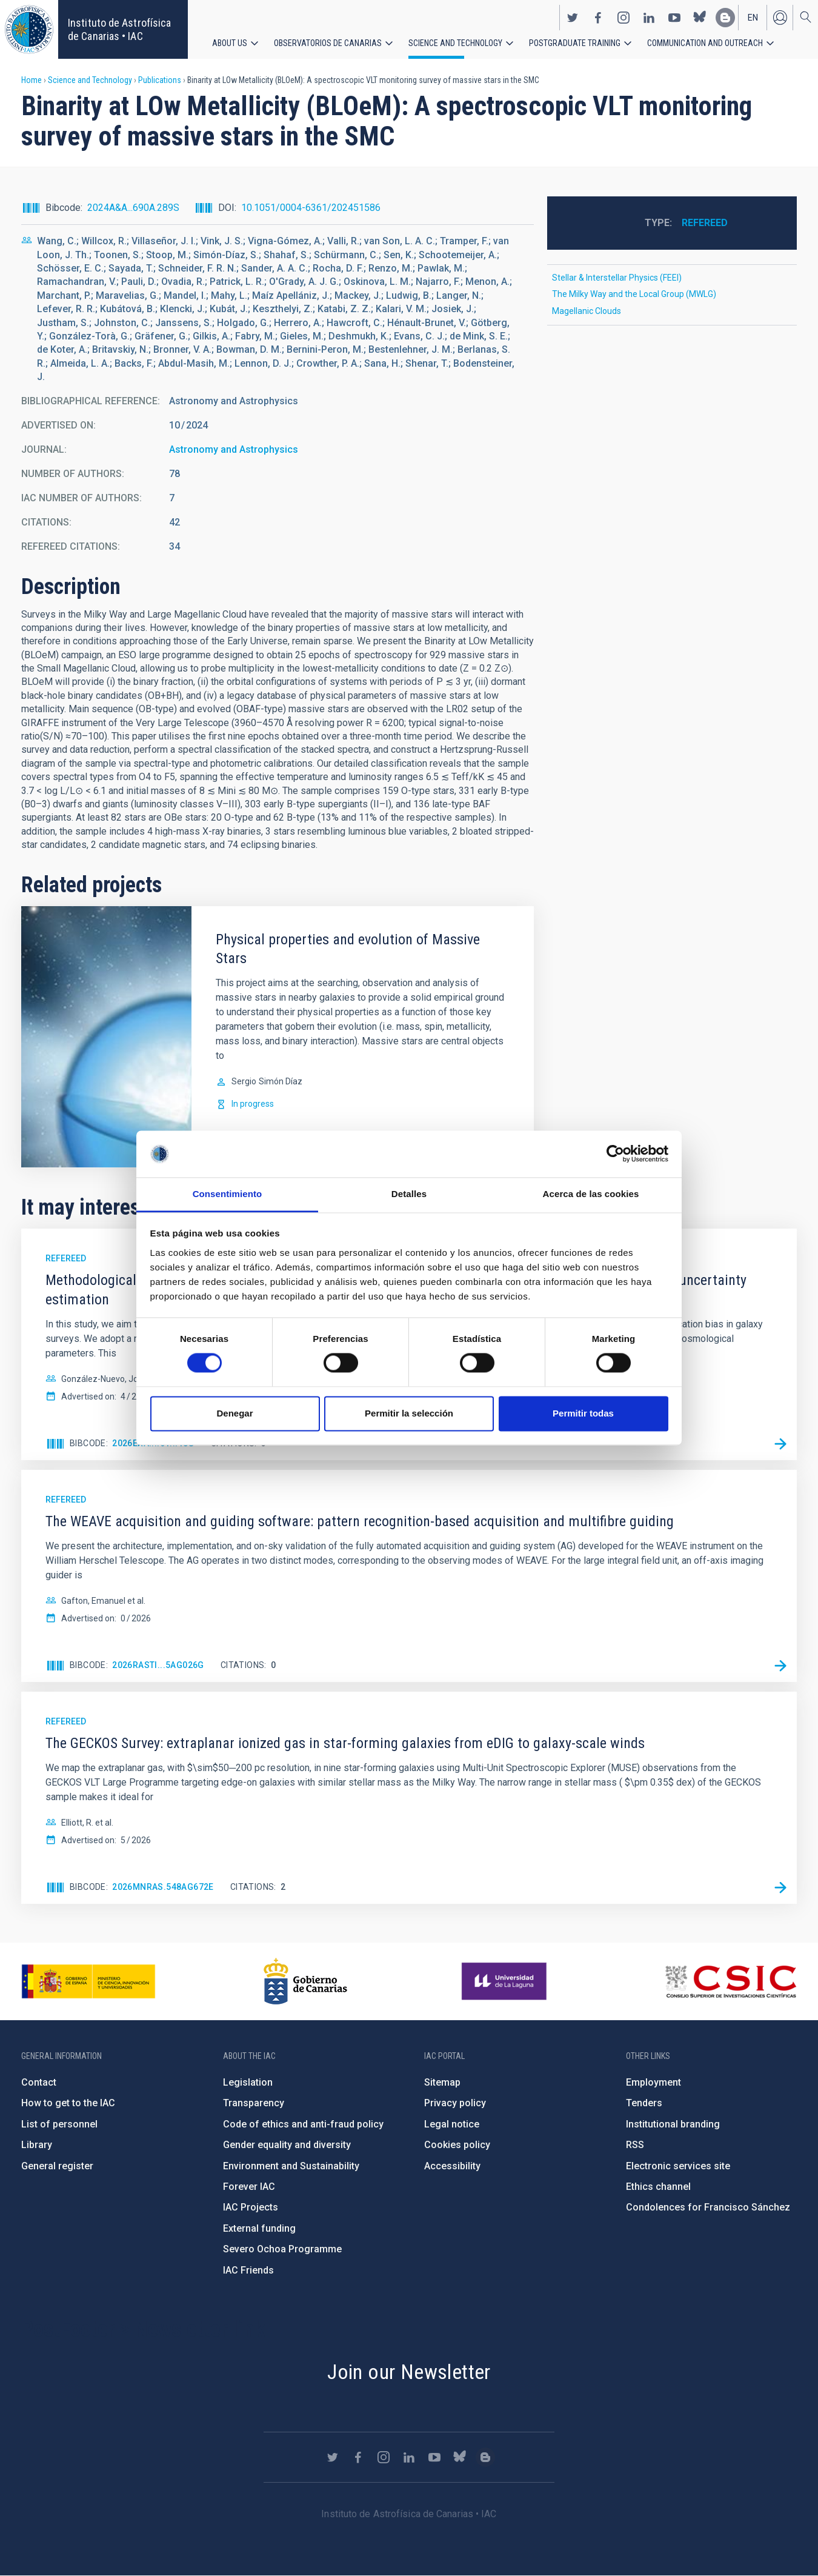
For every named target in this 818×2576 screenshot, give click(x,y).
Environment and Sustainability (291, 2166)
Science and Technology (455, 42)
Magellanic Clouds (586, 311)
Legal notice (451, 2124)
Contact (38, 2082)
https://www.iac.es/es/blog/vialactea (725, 17)
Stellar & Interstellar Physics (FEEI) (617, 277)
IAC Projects (250, 2207)
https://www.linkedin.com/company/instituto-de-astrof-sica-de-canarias (649, 17)
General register (57, 2166)
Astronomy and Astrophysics (233, 449)
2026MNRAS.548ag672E (163, 1887)
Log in (780, 17)
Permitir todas (583, 1413)
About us (229, 42)
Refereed (705, 223)
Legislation (248, 2082)
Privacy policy (455, 2103)
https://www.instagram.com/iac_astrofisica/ (623, 17)
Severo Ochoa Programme (282, 2249)
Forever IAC (249, 2186)
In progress (252, 1104)
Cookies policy (457, 2145)
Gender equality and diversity (287, 2145)
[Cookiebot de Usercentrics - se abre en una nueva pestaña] (615, 1154)
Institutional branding (673, 2124)
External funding (259, 2228)
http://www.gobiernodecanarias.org (305, 1981)
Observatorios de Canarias (328, 42)
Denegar (234, 1413)
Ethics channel (658, 2186)
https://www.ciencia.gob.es (88, 1981)
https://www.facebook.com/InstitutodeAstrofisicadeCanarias (598, 17)
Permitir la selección (409, 1413)
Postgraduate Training (574, 42)
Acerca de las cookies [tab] (591, 1194)
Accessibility (452, 2166)
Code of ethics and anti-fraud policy (303, 2124)
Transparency (253, 2103)
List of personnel (59, 2124)
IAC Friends (248, 2270)
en (753, 17)
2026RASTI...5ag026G (158, 1665)
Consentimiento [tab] (227, 1194)
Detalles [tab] (409, 1194)
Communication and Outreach (705, 42)
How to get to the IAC (68, 2103)
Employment (653, 2082)
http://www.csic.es (730, 1981)
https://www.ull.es (505, 1981)
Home (31, 80)
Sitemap (442, 2082)
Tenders (644, 2103)
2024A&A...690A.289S (133, 207)
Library (36, 2145)
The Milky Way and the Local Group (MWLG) (634, 294)
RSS (635, 2145)
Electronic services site (678, 2166)
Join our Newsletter (409, 2372)
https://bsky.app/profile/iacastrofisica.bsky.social (700, 17)
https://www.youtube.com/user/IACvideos (674, 17)
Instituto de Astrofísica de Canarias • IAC (119, 29)
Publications (159, 80)
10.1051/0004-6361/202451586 (311, 207)
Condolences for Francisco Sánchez (708, 2207)
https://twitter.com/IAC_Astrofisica (572, 17)
